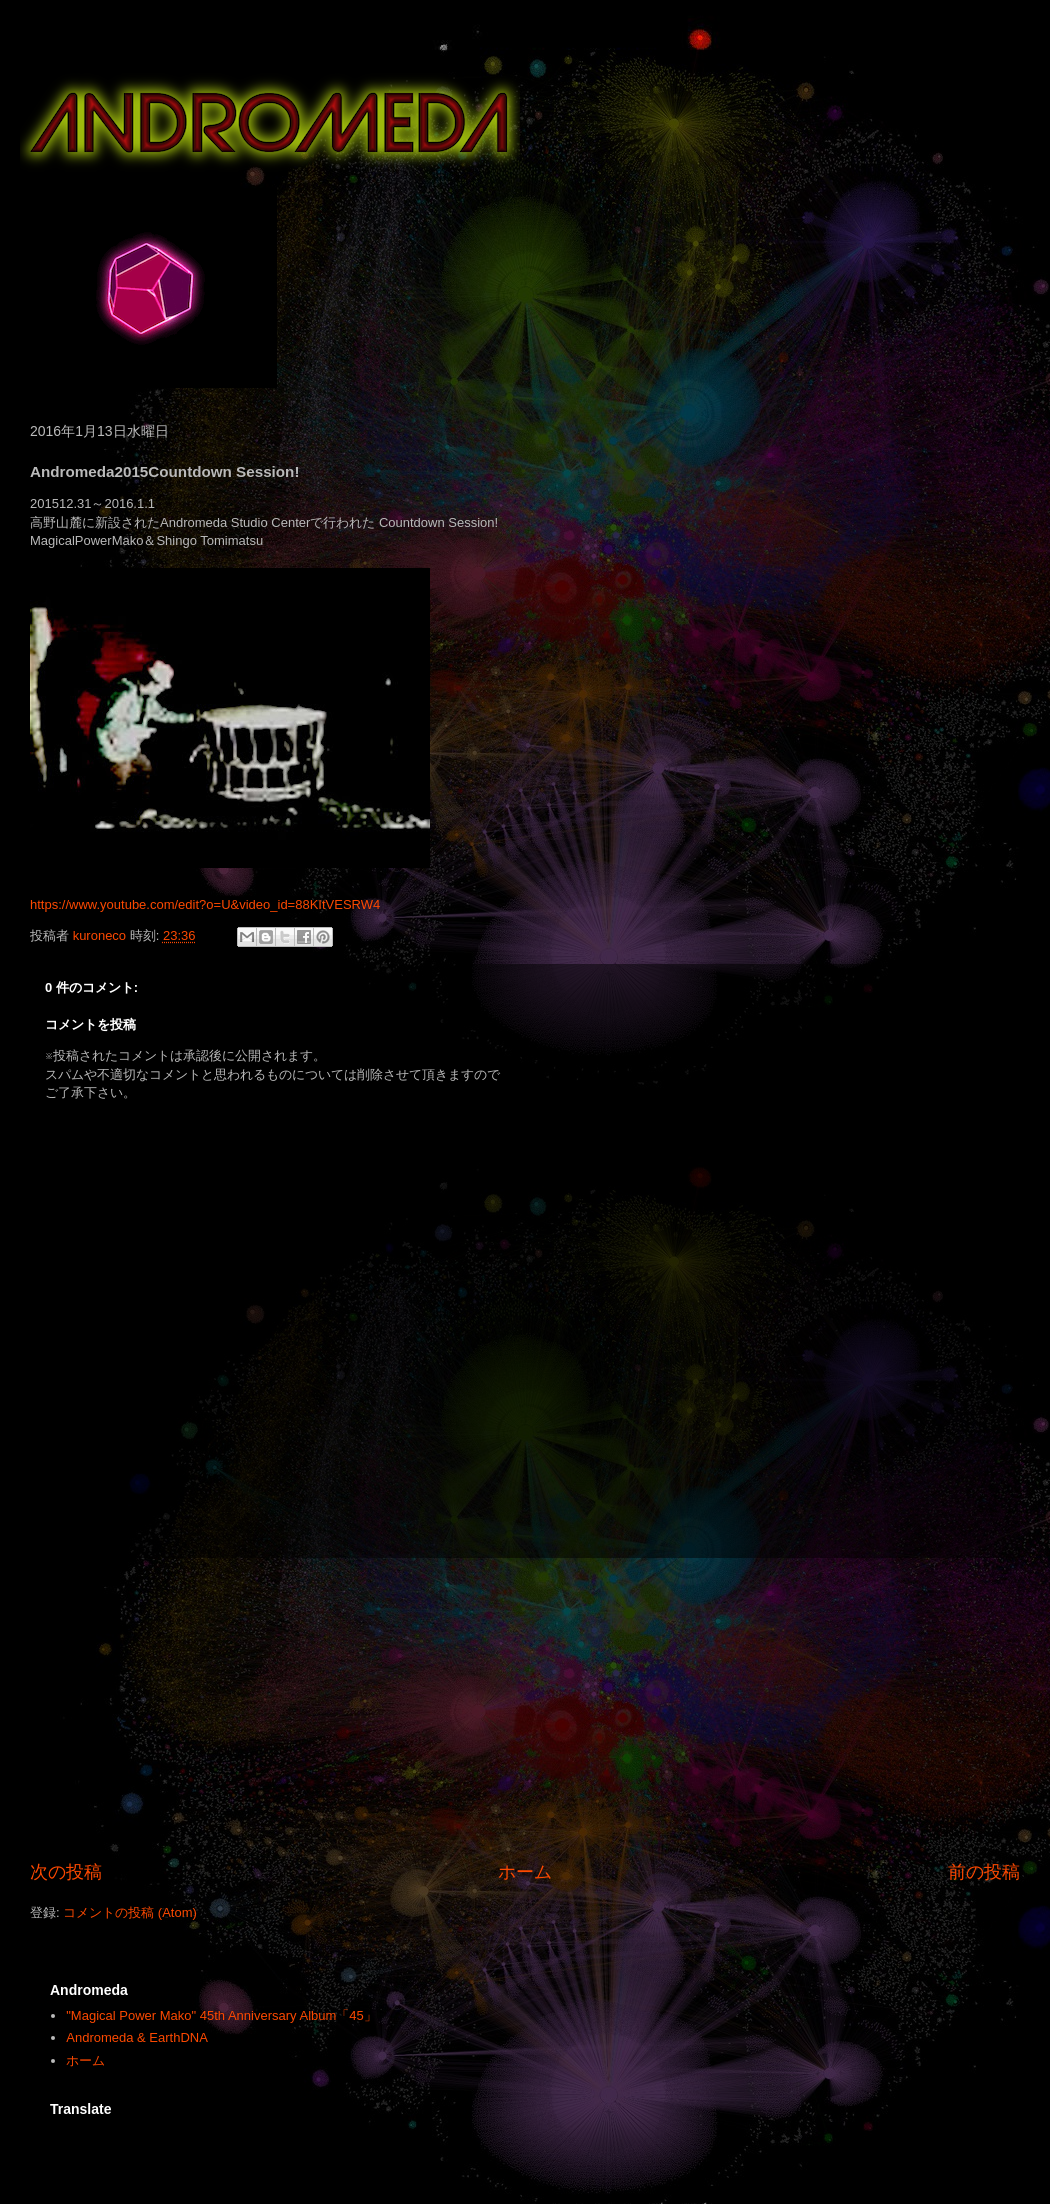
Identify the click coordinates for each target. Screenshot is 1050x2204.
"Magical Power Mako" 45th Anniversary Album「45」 (221, 2015)
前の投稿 (984, 1872)
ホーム (525, 1872)
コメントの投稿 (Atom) (130, 1912)
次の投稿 (66, 1872)
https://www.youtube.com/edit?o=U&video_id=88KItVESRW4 (205, 904)
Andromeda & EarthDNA (137, 2037)
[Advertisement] (525, 1709)
